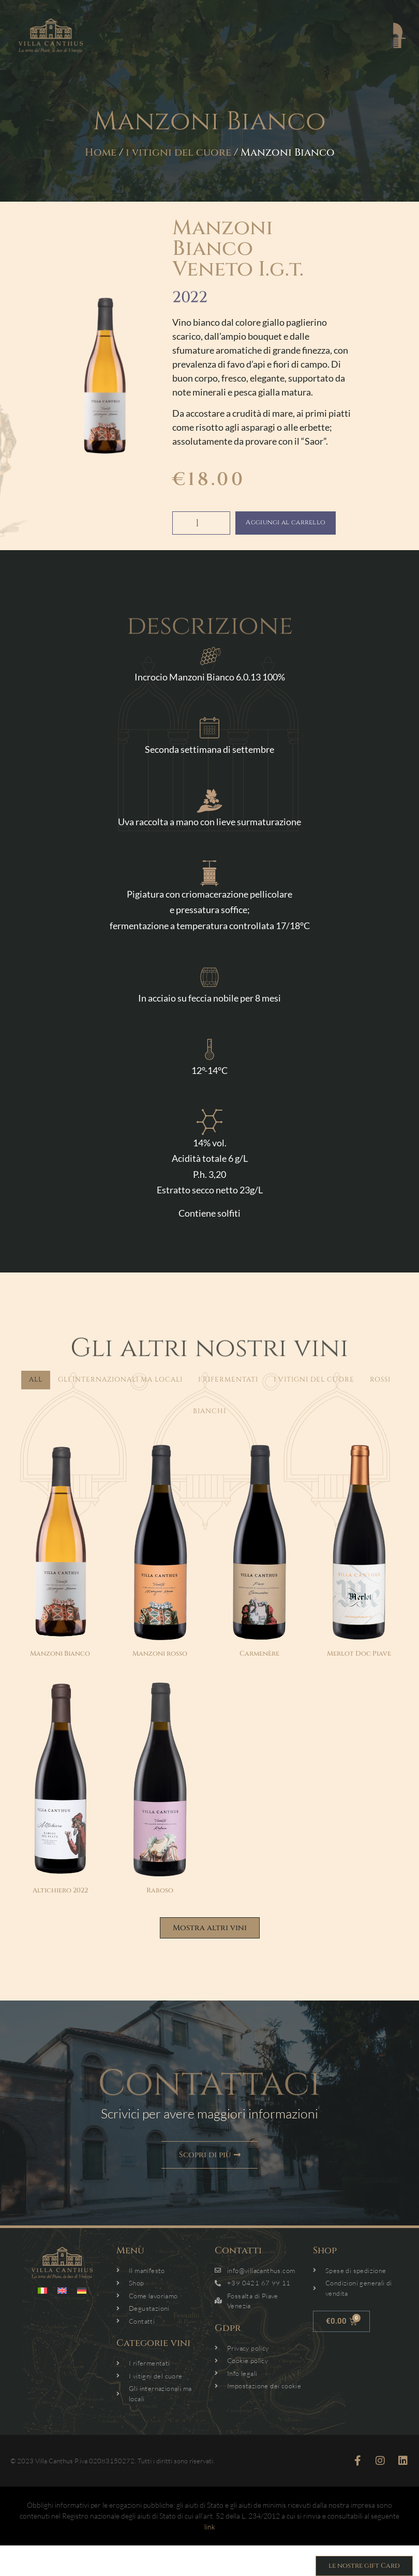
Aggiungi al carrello (300, 522)
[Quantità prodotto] (201, 523)
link (209, 2529)
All (35, 1379)
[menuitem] (42, 2293)
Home (100, 152)
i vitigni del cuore (178, 152)
